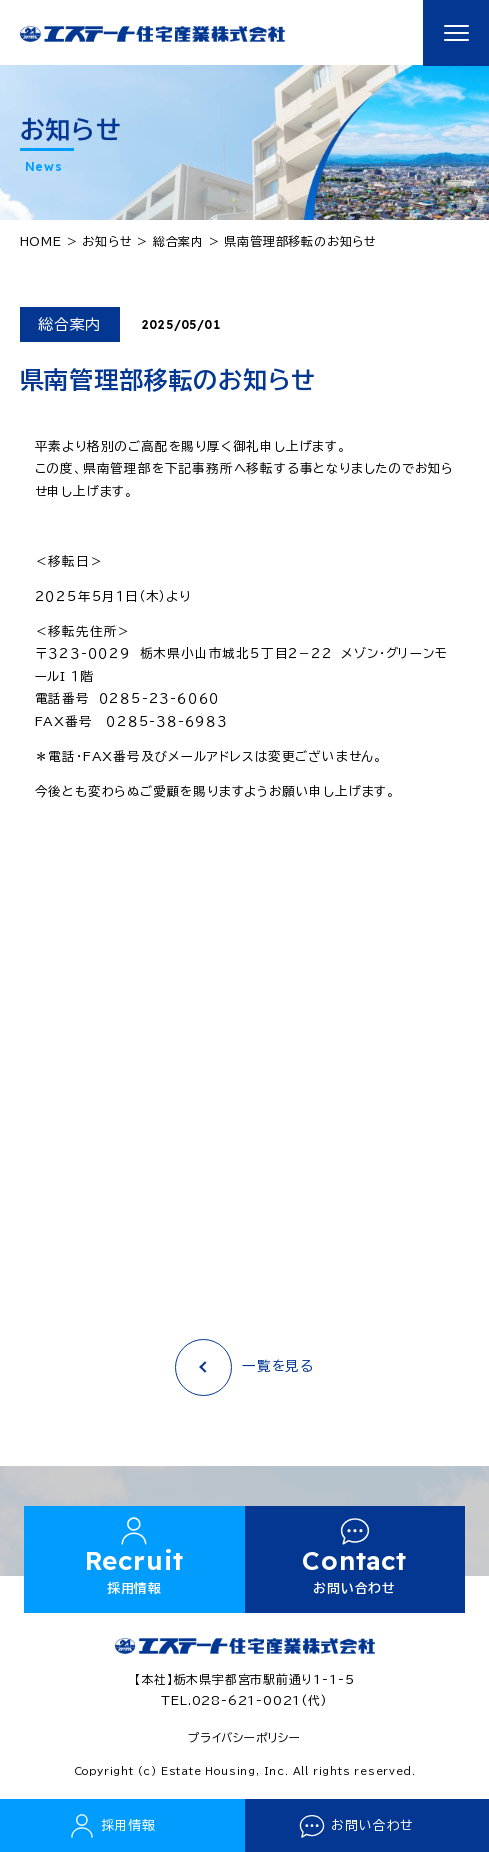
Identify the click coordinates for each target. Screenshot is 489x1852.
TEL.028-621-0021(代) (244, 1700)
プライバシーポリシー (244, 1737)
